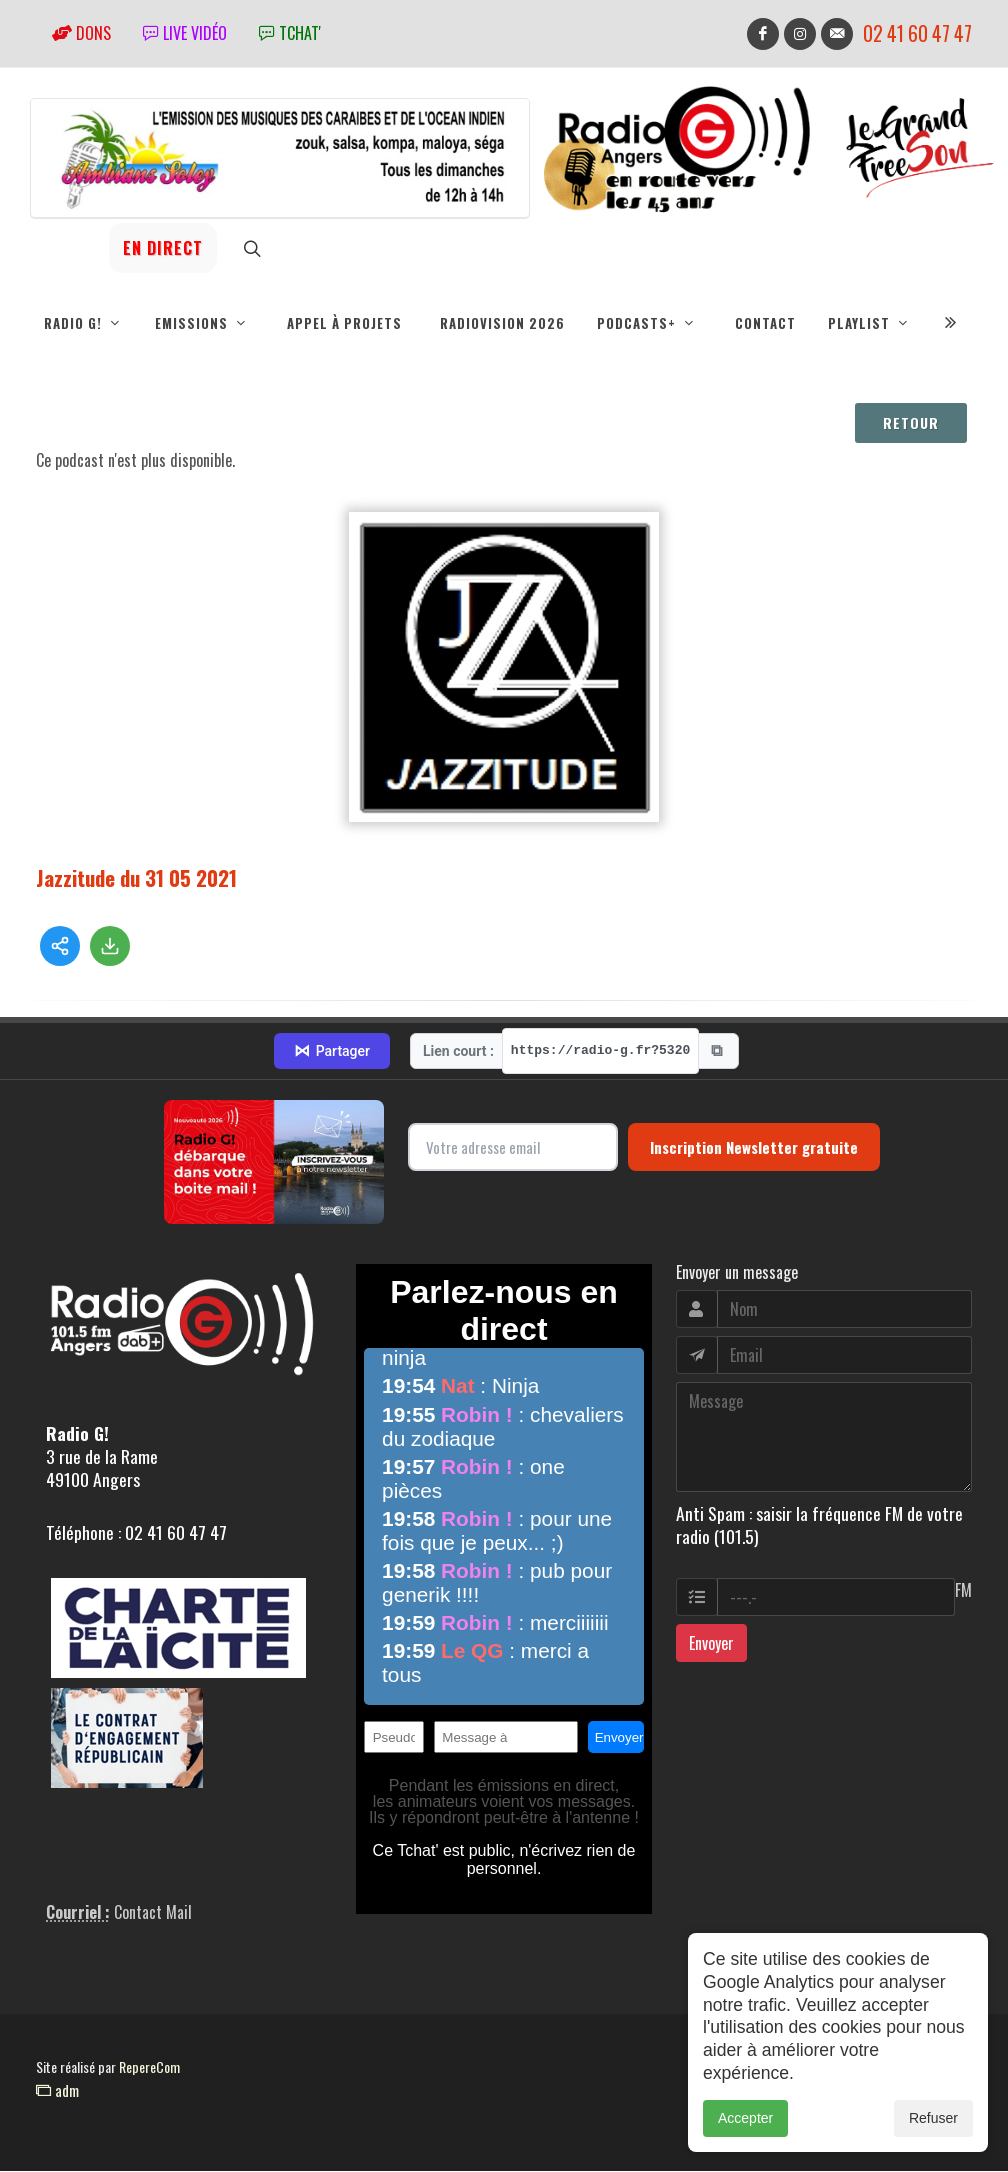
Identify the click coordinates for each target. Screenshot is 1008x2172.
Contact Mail (153, 1913)
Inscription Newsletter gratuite (754, 1148)
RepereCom (149, 2067)
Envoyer (711, 1644)
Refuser (933, 2152)
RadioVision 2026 (502, 323)
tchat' (290, 33)
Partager (332, 1052)
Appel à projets (344, 323)
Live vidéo (185, 33)
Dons (81, 33)
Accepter (745, 2152)
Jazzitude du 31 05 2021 (136, 878)
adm (57, 2091)
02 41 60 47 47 (917, 33)
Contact (765, 323)
